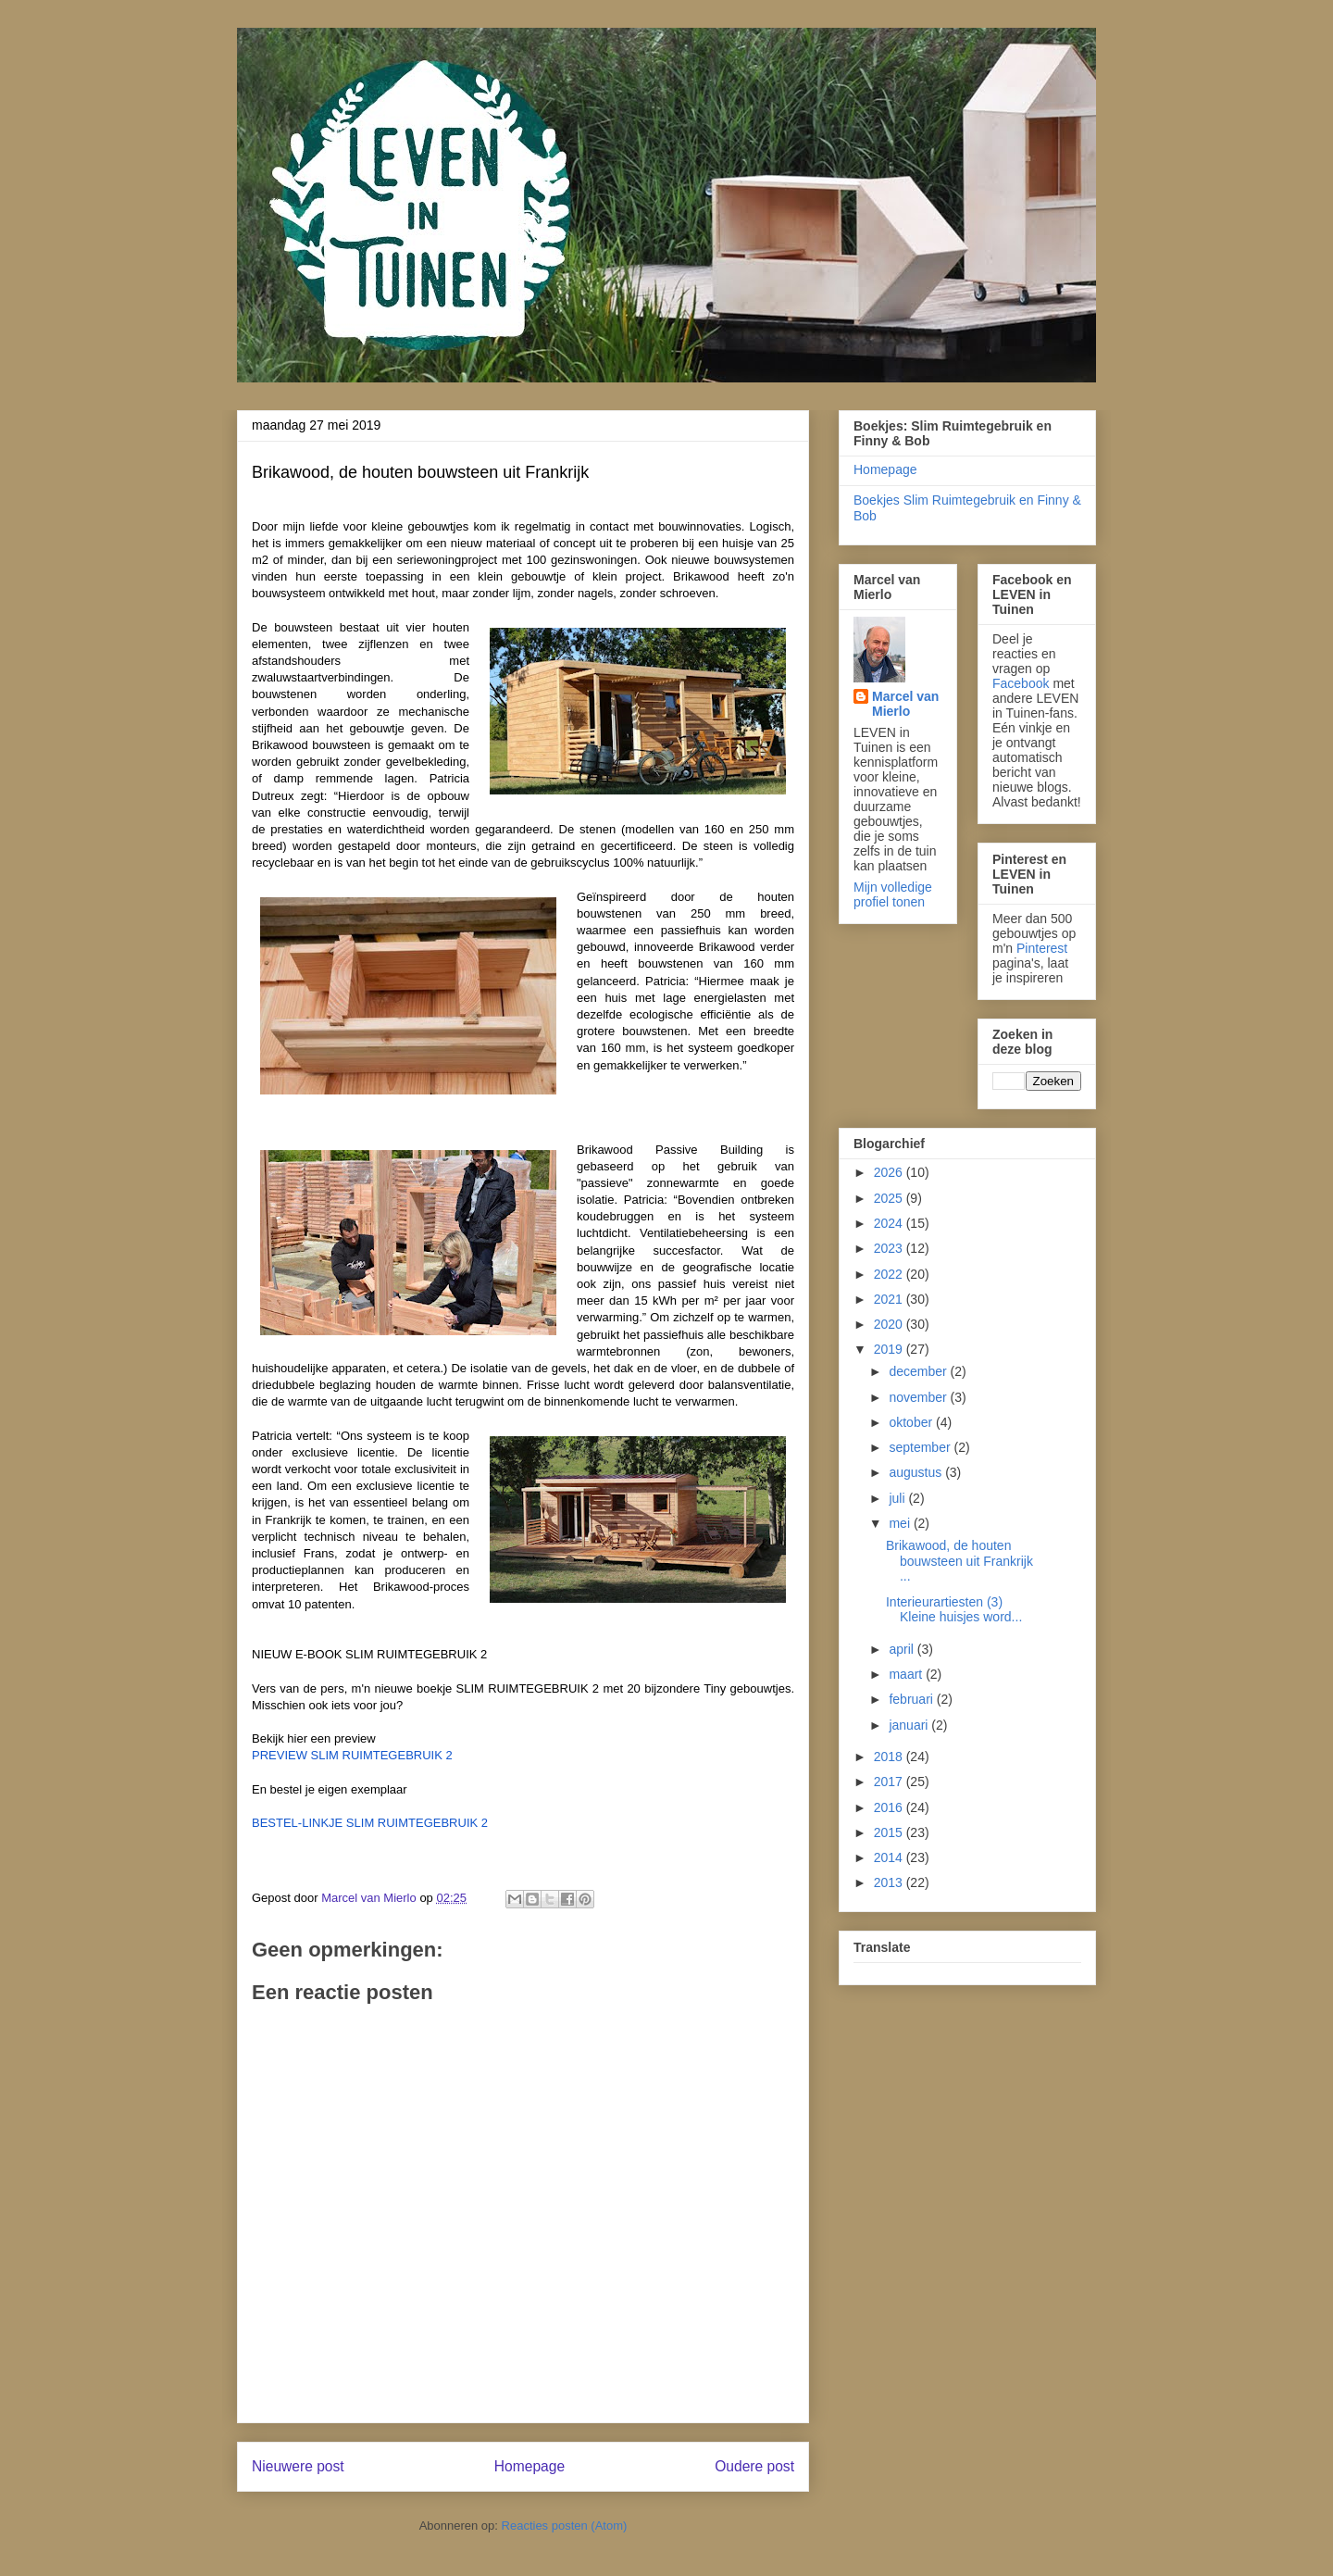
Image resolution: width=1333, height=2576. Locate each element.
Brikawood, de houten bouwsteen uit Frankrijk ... (961, 1561)
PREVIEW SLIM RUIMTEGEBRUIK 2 (352, 1755)
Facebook (1020, 683)
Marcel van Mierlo (905, 704)
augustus (917, 1472)
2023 (890, 1248)
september (921, 1447)
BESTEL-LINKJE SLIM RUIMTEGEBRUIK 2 (370, 1823)
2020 (890, 1324)
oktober (912, 1422)
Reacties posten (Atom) (565, 2525)
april (902, 1649)
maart (907, 1674)
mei (901, 1523)
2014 (890, 1857)
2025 (890, 1198)
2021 (890, 1299)
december (919, 1371)
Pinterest (1041, 948)
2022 (890, 1274)
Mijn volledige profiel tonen (892, 894)
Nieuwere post (298, 2466)
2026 (890, 1172)
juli (898, 1498)
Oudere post (754, 2466)
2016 (890, 1807)
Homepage (529, 2466)
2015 (890, 1832)
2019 (890, 1349)
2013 (890, 1882)
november (919, 1397)
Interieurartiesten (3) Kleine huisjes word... (954, 1609)
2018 (890, 1756)
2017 (890, 1781)
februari (912, 1699)
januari (910, 1725)
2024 (890, 1223)
